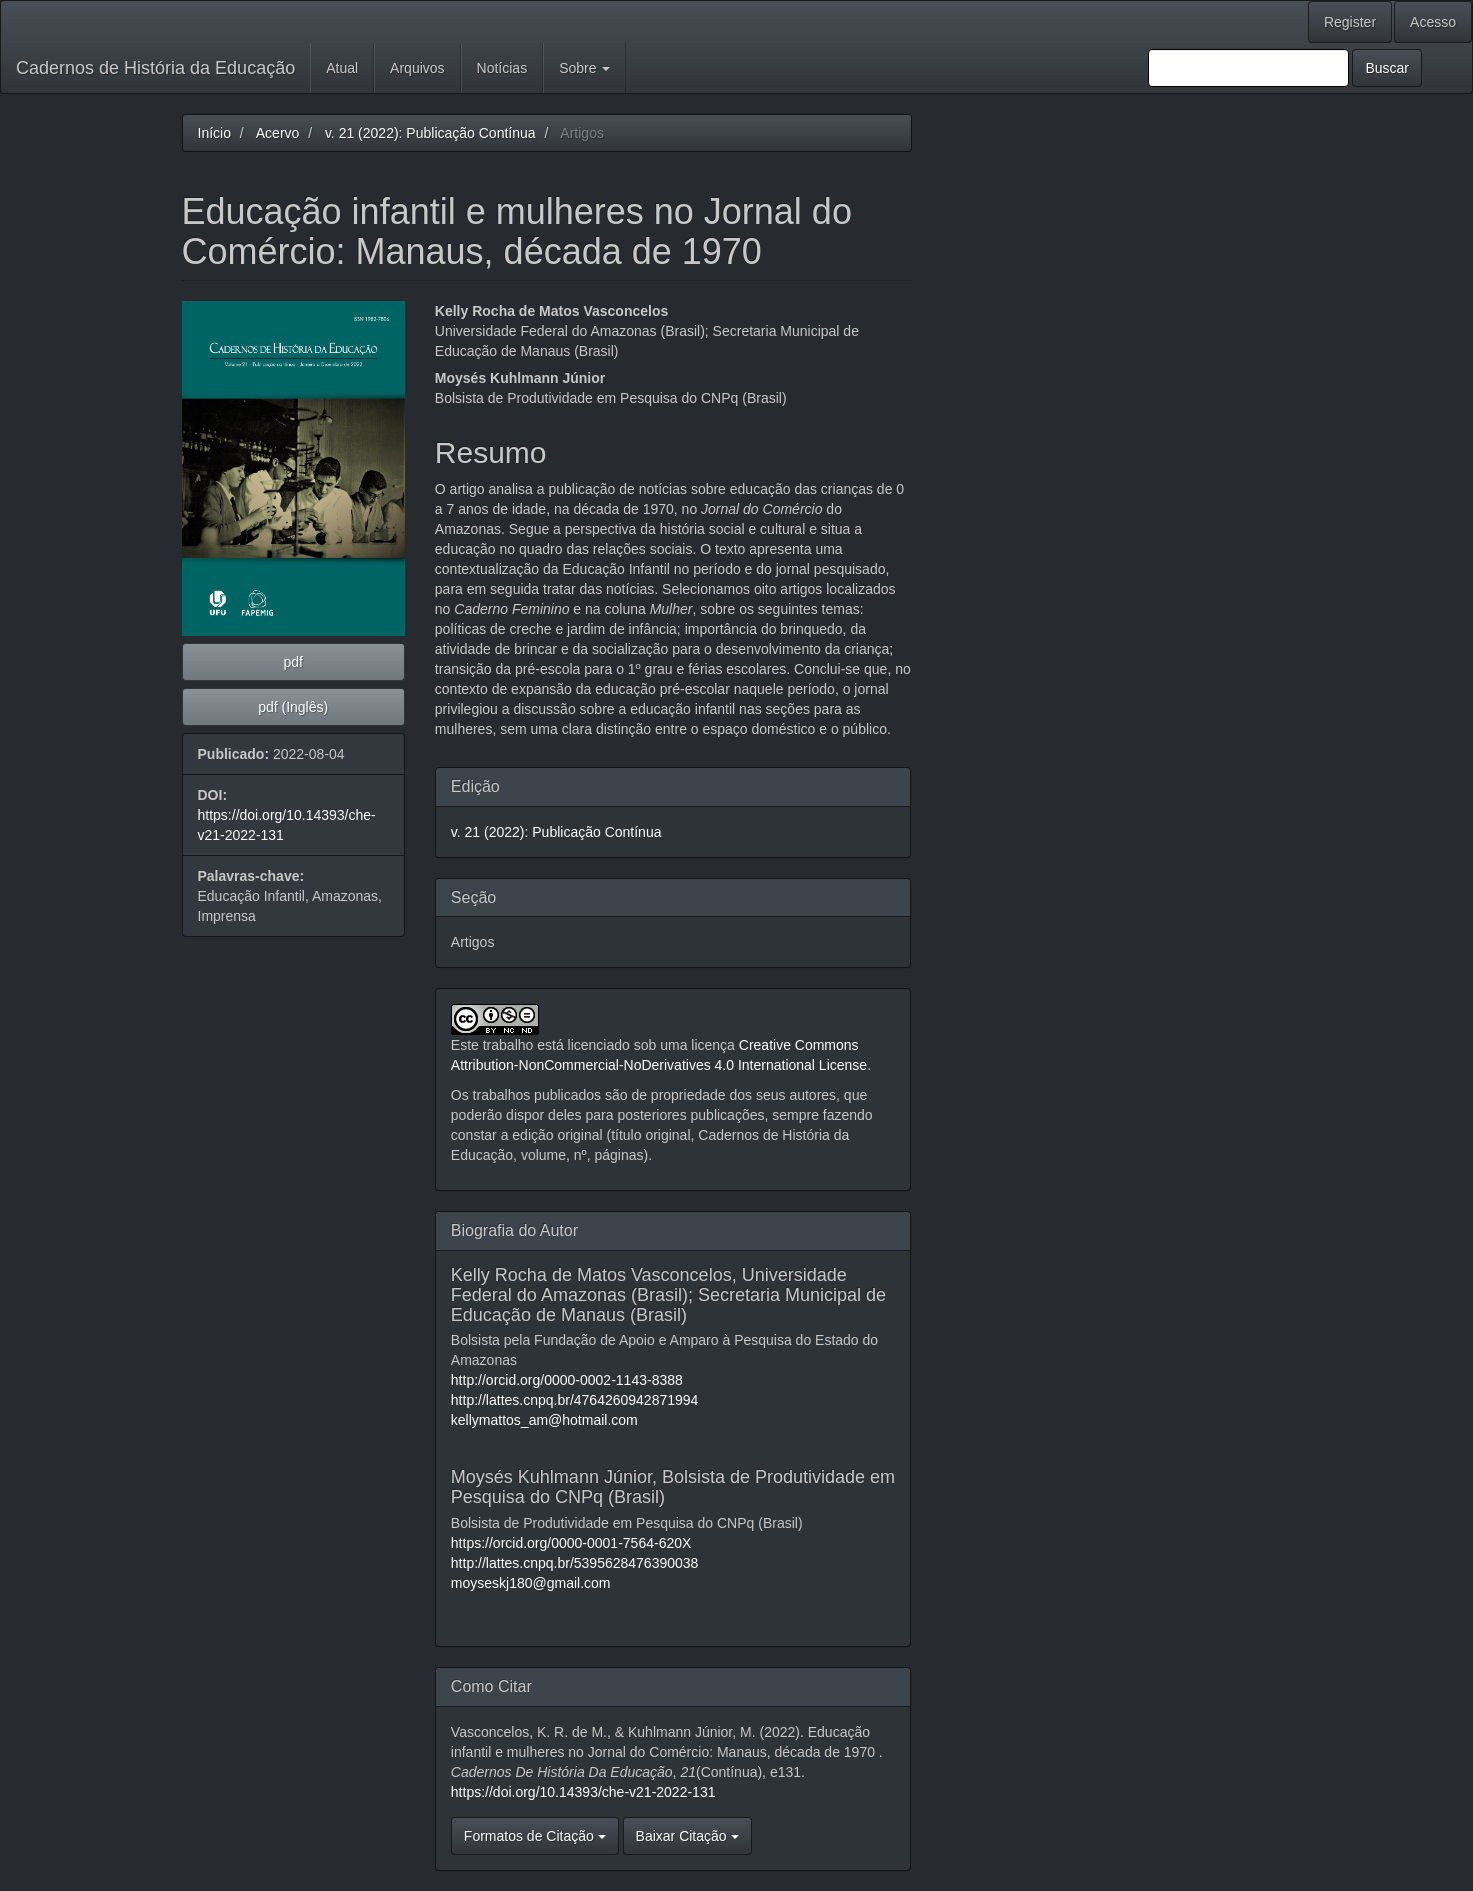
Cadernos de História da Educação (155, 68)
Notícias (502, 68)
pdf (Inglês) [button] (293, 707)
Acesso (1433, 22)
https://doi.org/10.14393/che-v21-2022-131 (583, 1792)
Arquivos (417, 68)
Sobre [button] (584, 68)
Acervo (278, 133)
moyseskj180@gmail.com (531, 1583)
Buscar (1387, 68)
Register (1350, 22)
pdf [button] (292, 662)
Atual (342, 68)
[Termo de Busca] (1248, 68)
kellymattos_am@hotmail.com (544, 1420)
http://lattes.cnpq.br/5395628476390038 (575, 1563)
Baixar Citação (687, 1836)
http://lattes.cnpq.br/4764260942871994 (575, 1400)
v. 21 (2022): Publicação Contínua (430, 133)
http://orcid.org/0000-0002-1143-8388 (567, 1380)
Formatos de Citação (535, 1836)
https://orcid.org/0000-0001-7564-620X (571, 1543)
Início (214, 133)
